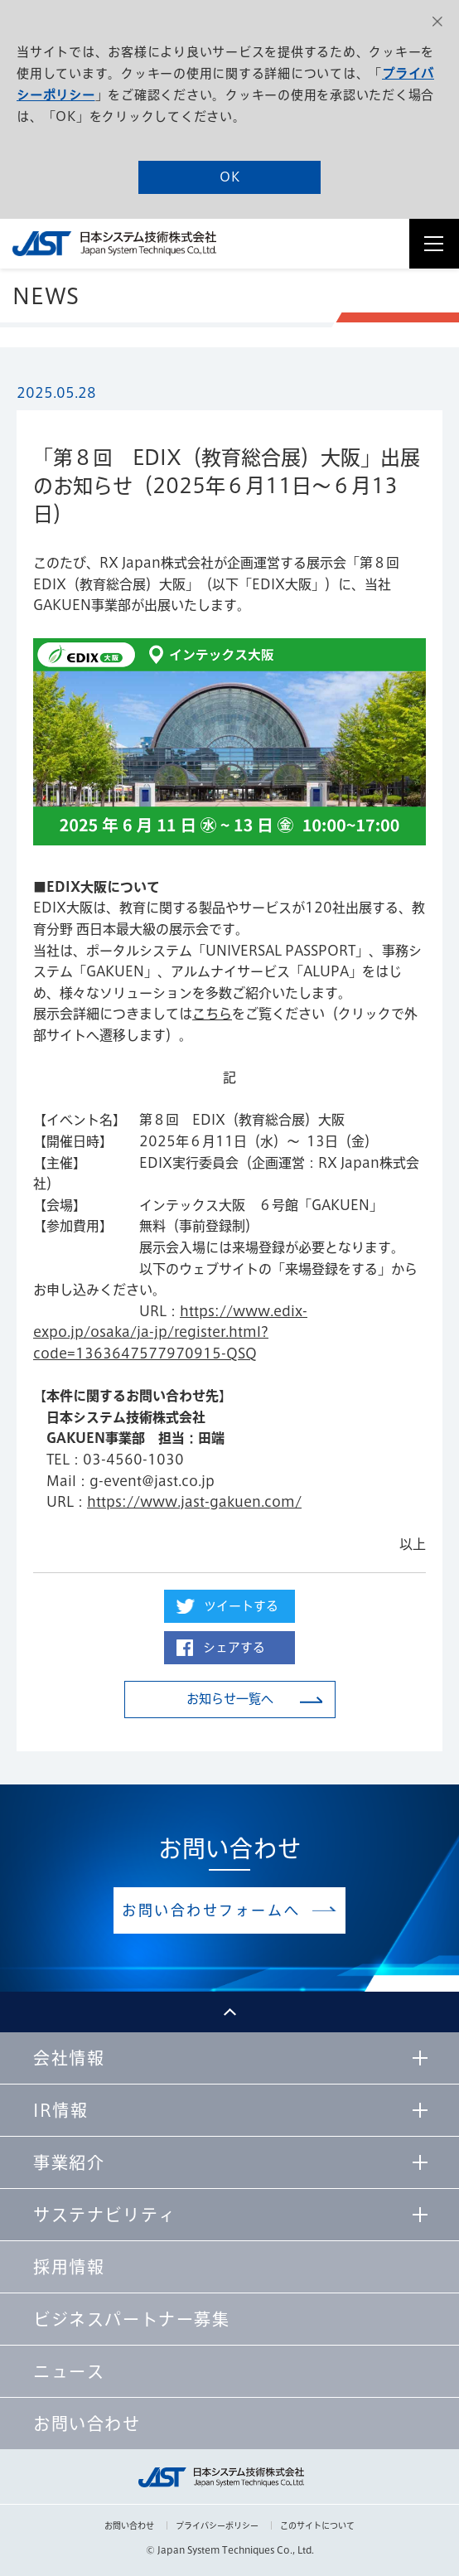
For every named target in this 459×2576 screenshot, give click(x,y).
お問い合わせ (129, 2525)
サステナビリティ (104, 2214)
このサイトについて (317, 2525)
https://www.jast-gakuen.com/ (194, 1501)
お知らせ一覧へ (229, 1698)
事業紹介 (68, 2162)
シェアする (234, 1647)
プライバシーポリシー (217, 2525)
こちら (212, 1013)
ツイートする (241, 1606)
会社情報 (68, 2058)
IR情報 (60, 2110)
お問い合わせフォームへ (211, 1910)
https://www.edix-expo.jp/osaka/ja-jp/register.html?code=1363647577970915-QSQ (170, 1332)
